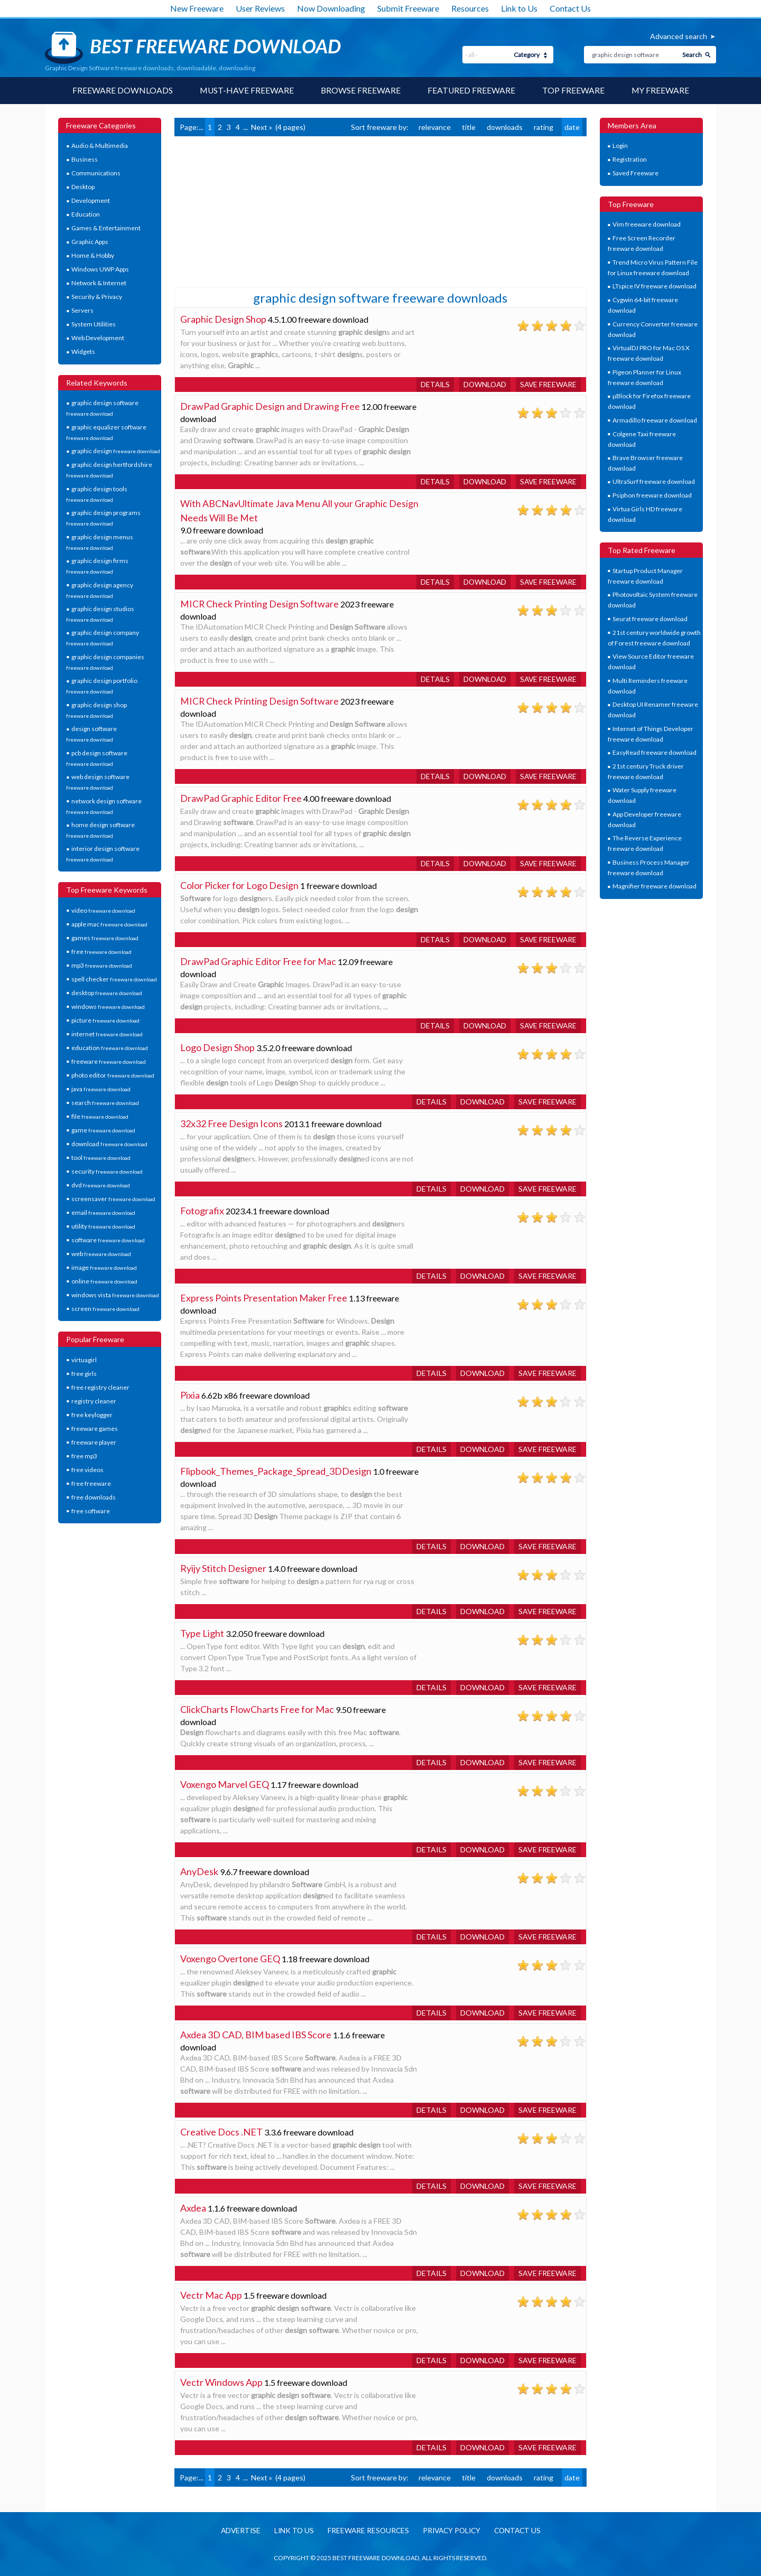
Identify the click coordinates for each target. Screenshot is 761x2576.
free (101, 952)
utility (103, 1226)
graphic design (115, 451)
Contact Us (570, 8)
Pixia (190, 1395)
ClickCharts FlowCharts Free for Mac (257, 1709)
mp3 (101, 965)
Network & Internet (98, 283)
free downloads (93, 1497)
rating (543, 127)
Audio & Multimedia (99, 146)
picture (105, 1020)
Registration (629, 160)
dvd (100, 1185)
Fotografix (202, 1210)
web (101, 1254)
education (109, 1048)
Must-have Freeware (245, 91)
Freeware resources (366, 2530)
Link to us (291, 2530)
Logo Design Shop (217, 1047)
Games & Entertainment (106, 228)
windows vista (115, 1295)
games (104, 938)
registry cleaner (93, 1401)
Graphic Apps (89, 242)
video (103, 910)
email (103, 1212)
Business (84, 160)
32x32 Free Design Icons (231, 1123)
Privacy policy (452, 2530)
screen (105, 1309)
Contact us (521, 2530)
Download (482, 384)
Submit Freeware (408, 8)
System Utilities (93, 325)
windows (108, 1006)
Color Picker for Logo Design (239, 885)
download (109, 1144)
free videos (87, 1470)
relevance (435, 127)
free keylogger (92, 1415)
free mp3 (84, 1456)
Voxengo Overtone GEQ (230, 1958)
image (104, 1267)
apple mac (109, 924)
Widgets (83, 352)
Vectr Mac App (211, 2295)
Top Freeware (574, 91)
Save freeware (547, 384)
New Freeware (197, 8)
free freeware (91, 1483)
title (469, 127)
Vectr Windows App (221, 2382)
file (99, 1116)
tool (101, 1157)
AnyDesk (199, 1871)
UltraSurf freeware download (653, 482)
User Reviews (260, 8)
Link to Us (519, 8)
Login (620, 146)
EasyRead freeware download (654, 753)
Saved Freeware (635, 173)
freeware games (94, 1428)
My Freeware (661, 91)
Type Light (202, 1633)
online (104, 1281)
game (103, 1130)
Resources (470, 8)
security (107, 1171)
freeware (108, 1061)
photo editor (112, 1075)
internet (107, 1034)
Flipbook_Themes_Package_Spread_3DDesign (276, 1471)
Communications (95, 173)
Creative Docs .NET (221, 2132)
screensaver (113, 1199)
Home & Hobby (92, 256)
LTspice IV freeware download (654, 287)
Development (90, 201)
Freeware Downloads (121, 91)
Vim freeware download (646, 225)
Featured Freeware (472, 91)
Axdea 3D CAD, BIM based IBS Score (255, 2034)
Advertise (236, 2530)
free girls (84, 1374)
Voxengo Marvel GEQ (224, 1784)
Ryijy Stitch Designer (223, 1568)
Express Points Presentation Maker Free (263, 1298)
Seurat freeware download (650, 619)
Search (692, 55)
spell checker (114, 979)
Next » (261, 127)
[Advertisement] (253, 211)
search (105, 1103)
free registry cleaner (100, 1387)
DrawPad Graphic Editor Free (241, 798)
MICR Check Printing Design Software (259, 604)
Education (85, 215)
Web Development (97, 338)
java (101, 1089)
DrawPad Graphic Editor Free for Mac (258, 961)
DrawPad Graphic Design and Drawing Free (270, 406)
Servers (82, 311)
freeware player (93, 1442)
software (108, 1240)
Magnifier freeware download (654, 887)
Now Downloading (331, 8)
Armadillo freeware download (654, 420)
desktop (106, 993)
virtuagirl (84, 1360)
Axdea (193, 2208)
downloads (505, 127)
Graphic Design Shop (223, 319)
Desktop (83, 187)
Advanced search (678, 36)
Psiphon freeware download (652, 496)
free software (90, 1511)
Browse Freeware (360, 91)
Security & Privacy (96, 297)
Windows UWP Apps (100, 270)
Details (431, 384)
